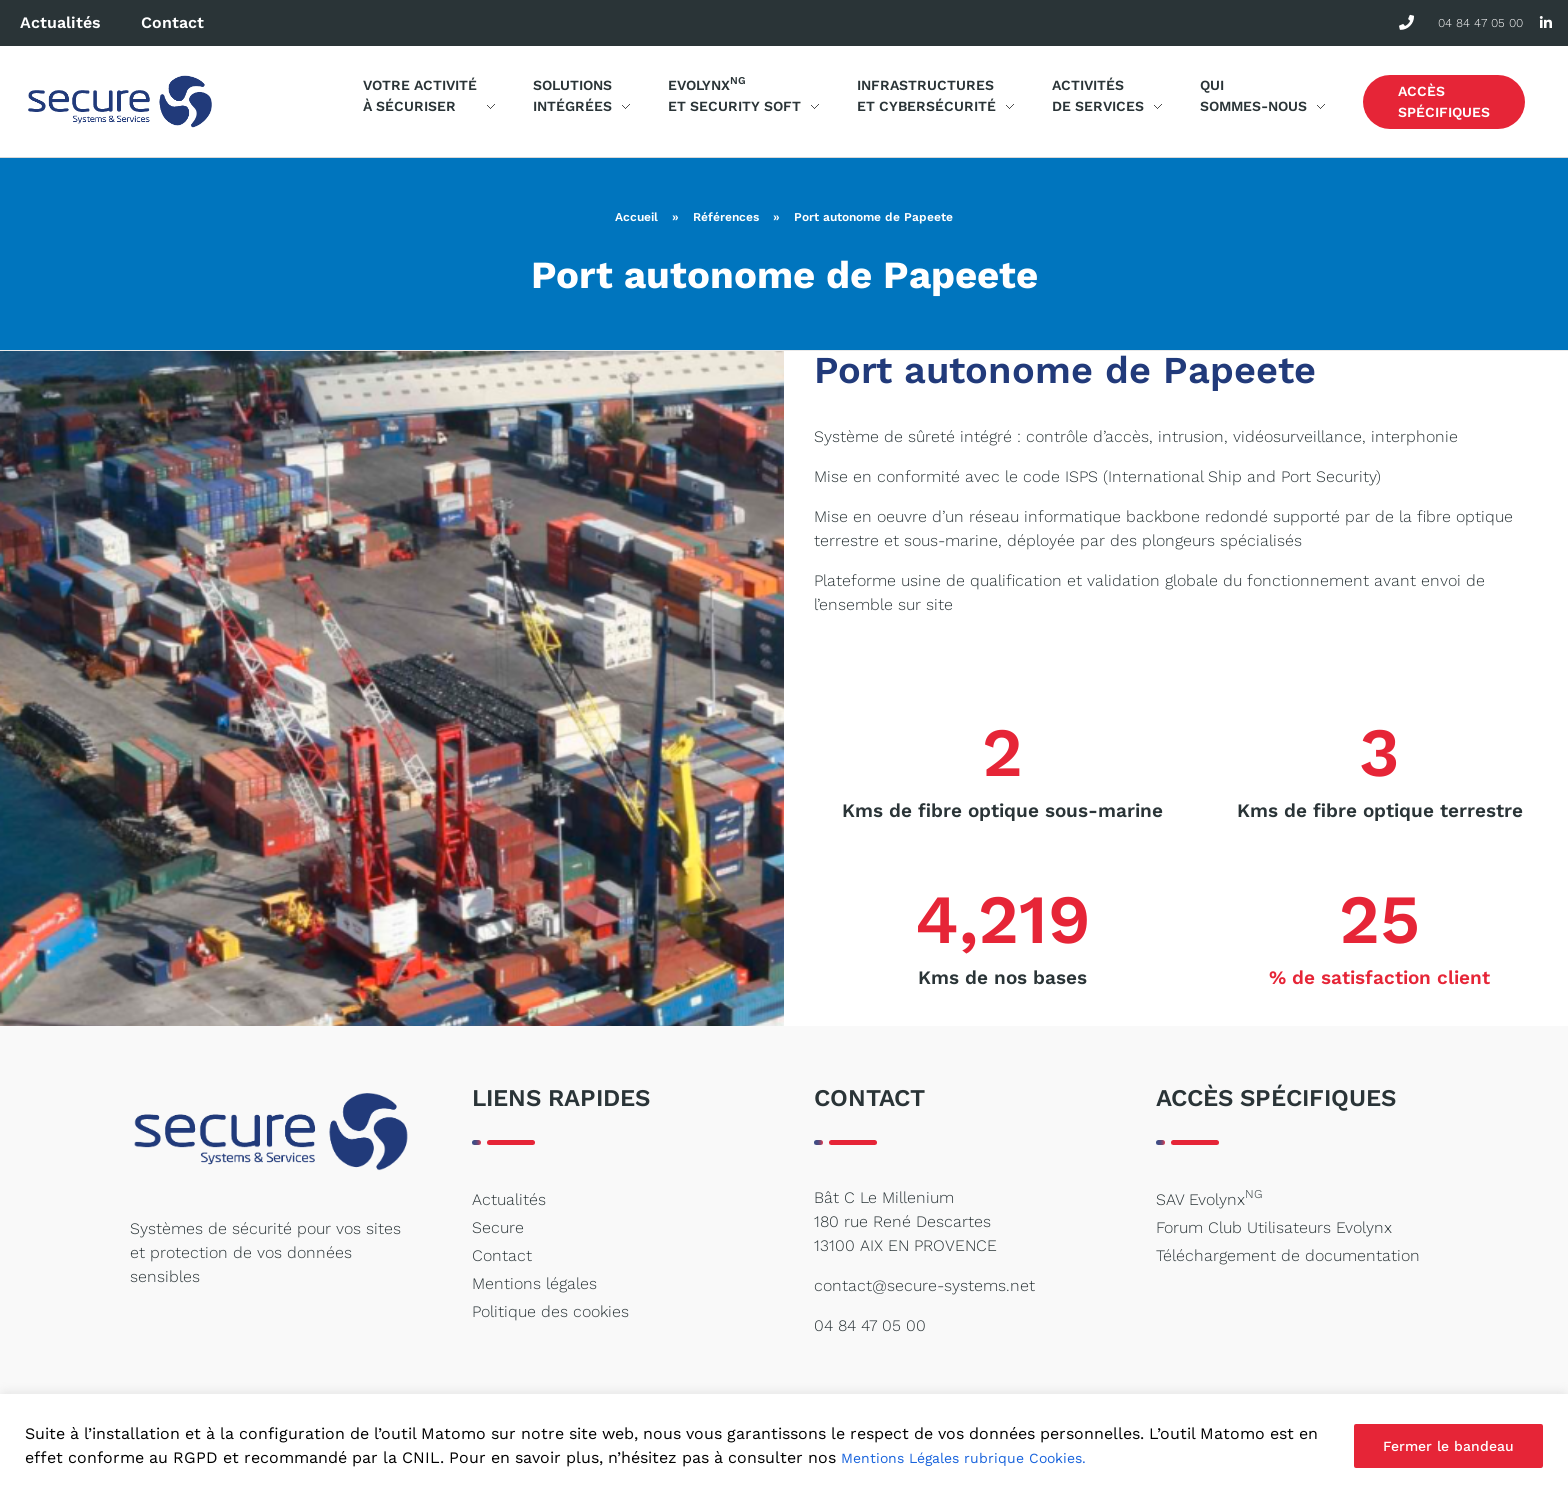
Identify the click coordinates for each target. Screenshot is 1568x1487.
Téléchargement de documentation (1288, 1255)
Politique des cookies (550, 1311)
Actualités (60, 22)
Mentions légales (534, 1283)
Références (726, 217)
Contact (172, 22)
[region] (784, 1440)
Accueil (636, 217)
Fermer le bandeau (1448, 1446)
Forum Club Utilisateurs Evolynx (1274, 1227)
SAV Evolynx (1209, 1198)
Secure (498, 1227)
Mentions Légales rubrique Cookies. (963, 1458)
